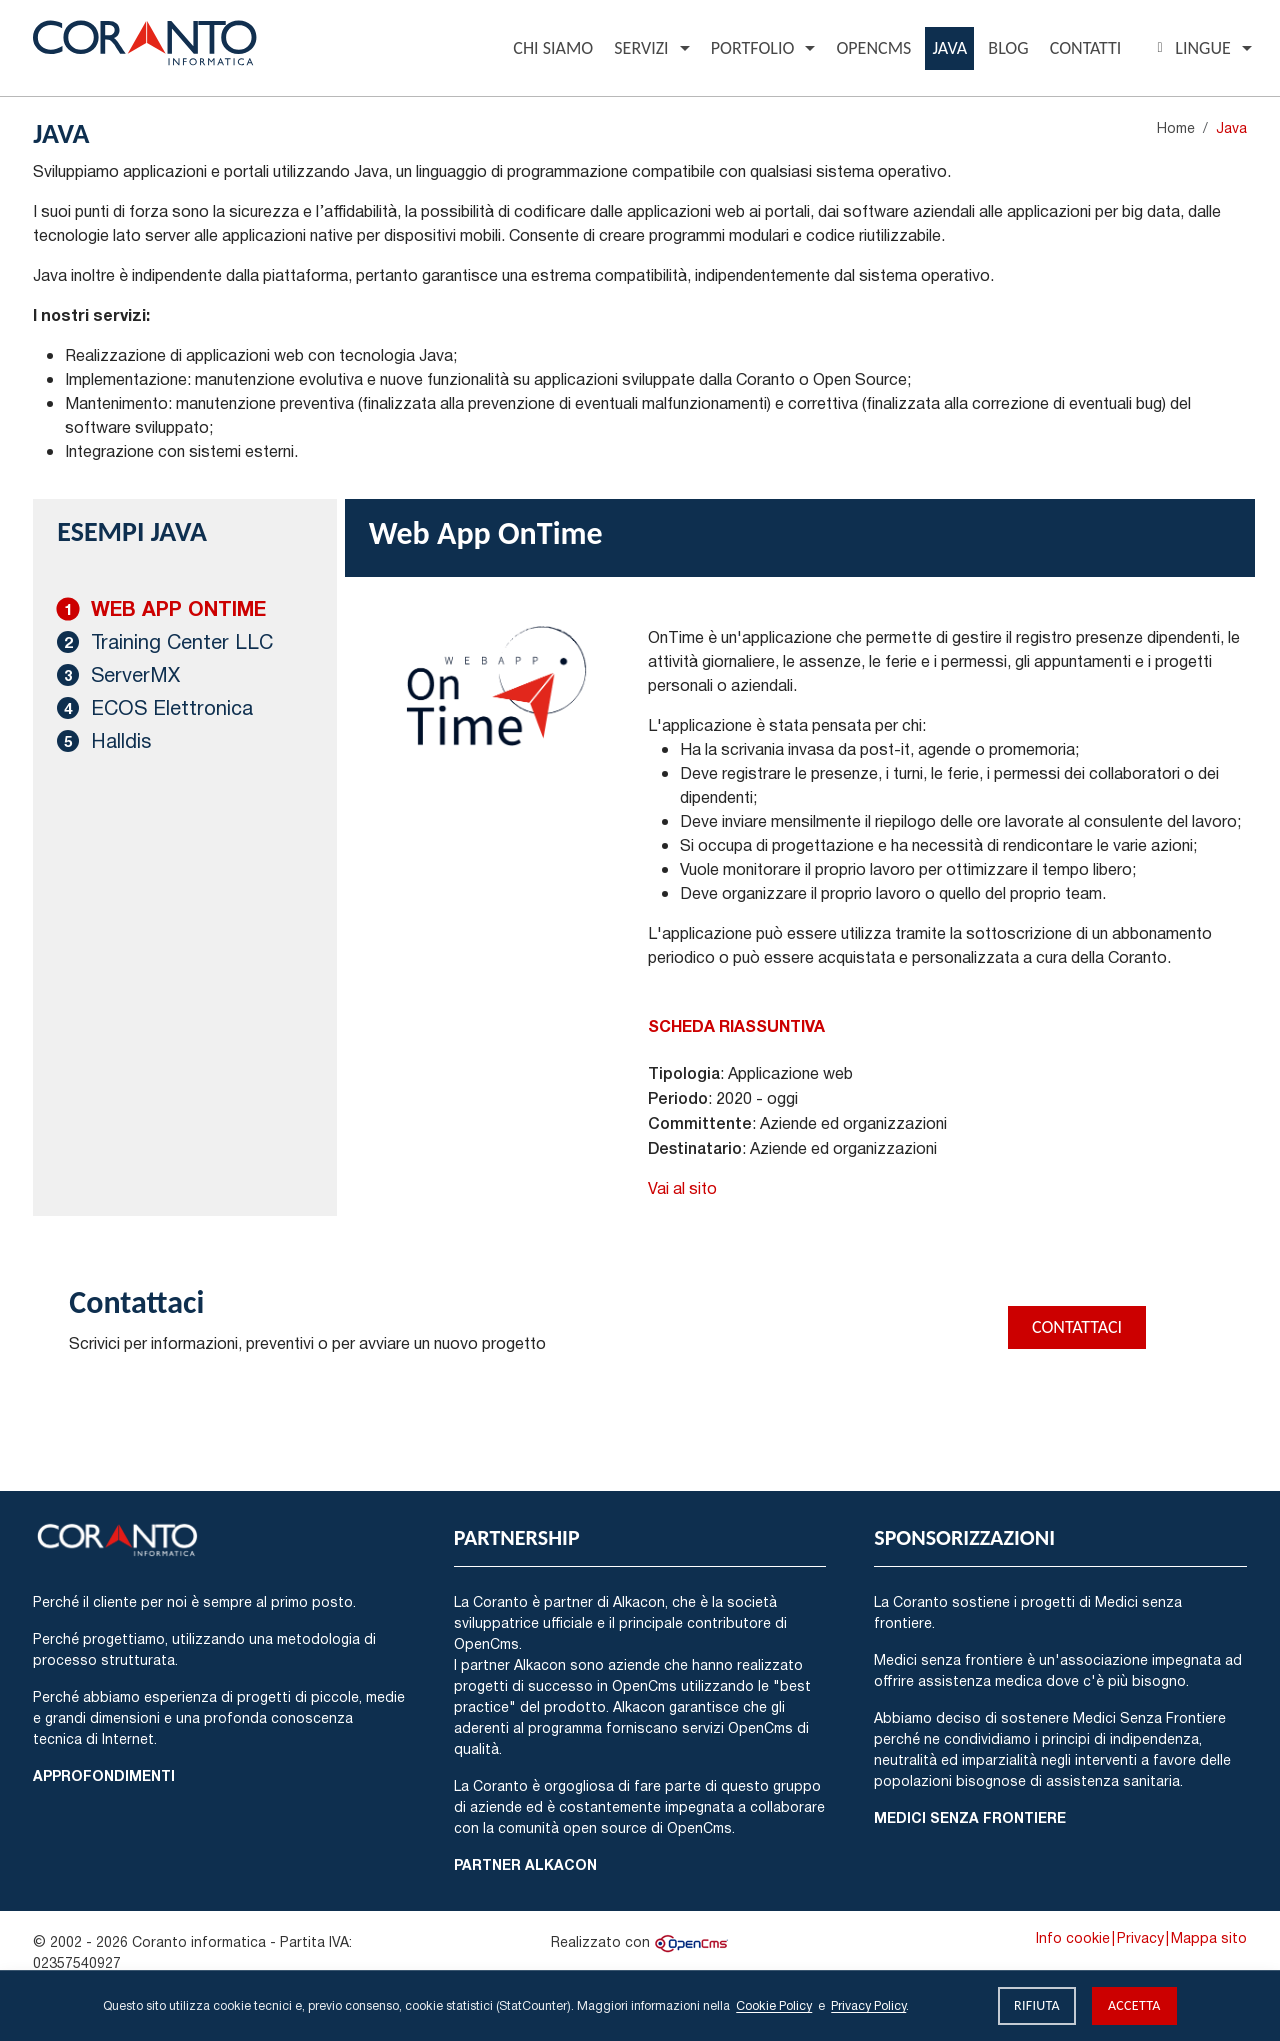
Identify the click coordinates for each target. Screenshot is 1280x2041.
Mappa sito (1209, 1938)
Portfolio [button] (753, 48)
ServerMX (135, 674)
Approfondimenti (104, 1775)
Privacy (1140, 1938)
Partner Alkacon (525, 1864)
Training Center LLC (182, 641)
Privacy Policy (868, 2005)
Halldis (121, 740)
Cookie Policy (774, 2005)
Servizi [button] (641, 48)
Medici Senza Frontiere (970, 1817)
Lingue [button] (1190, 48)
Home (1176, 127)
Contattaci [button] (1077, 1327)
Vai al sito (682, 1188)
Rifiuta (1037, 2005)
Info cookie (1073, 1938)
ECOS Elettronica (172, 707)
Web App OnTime (178, 608)
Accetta (1134, 2005)
